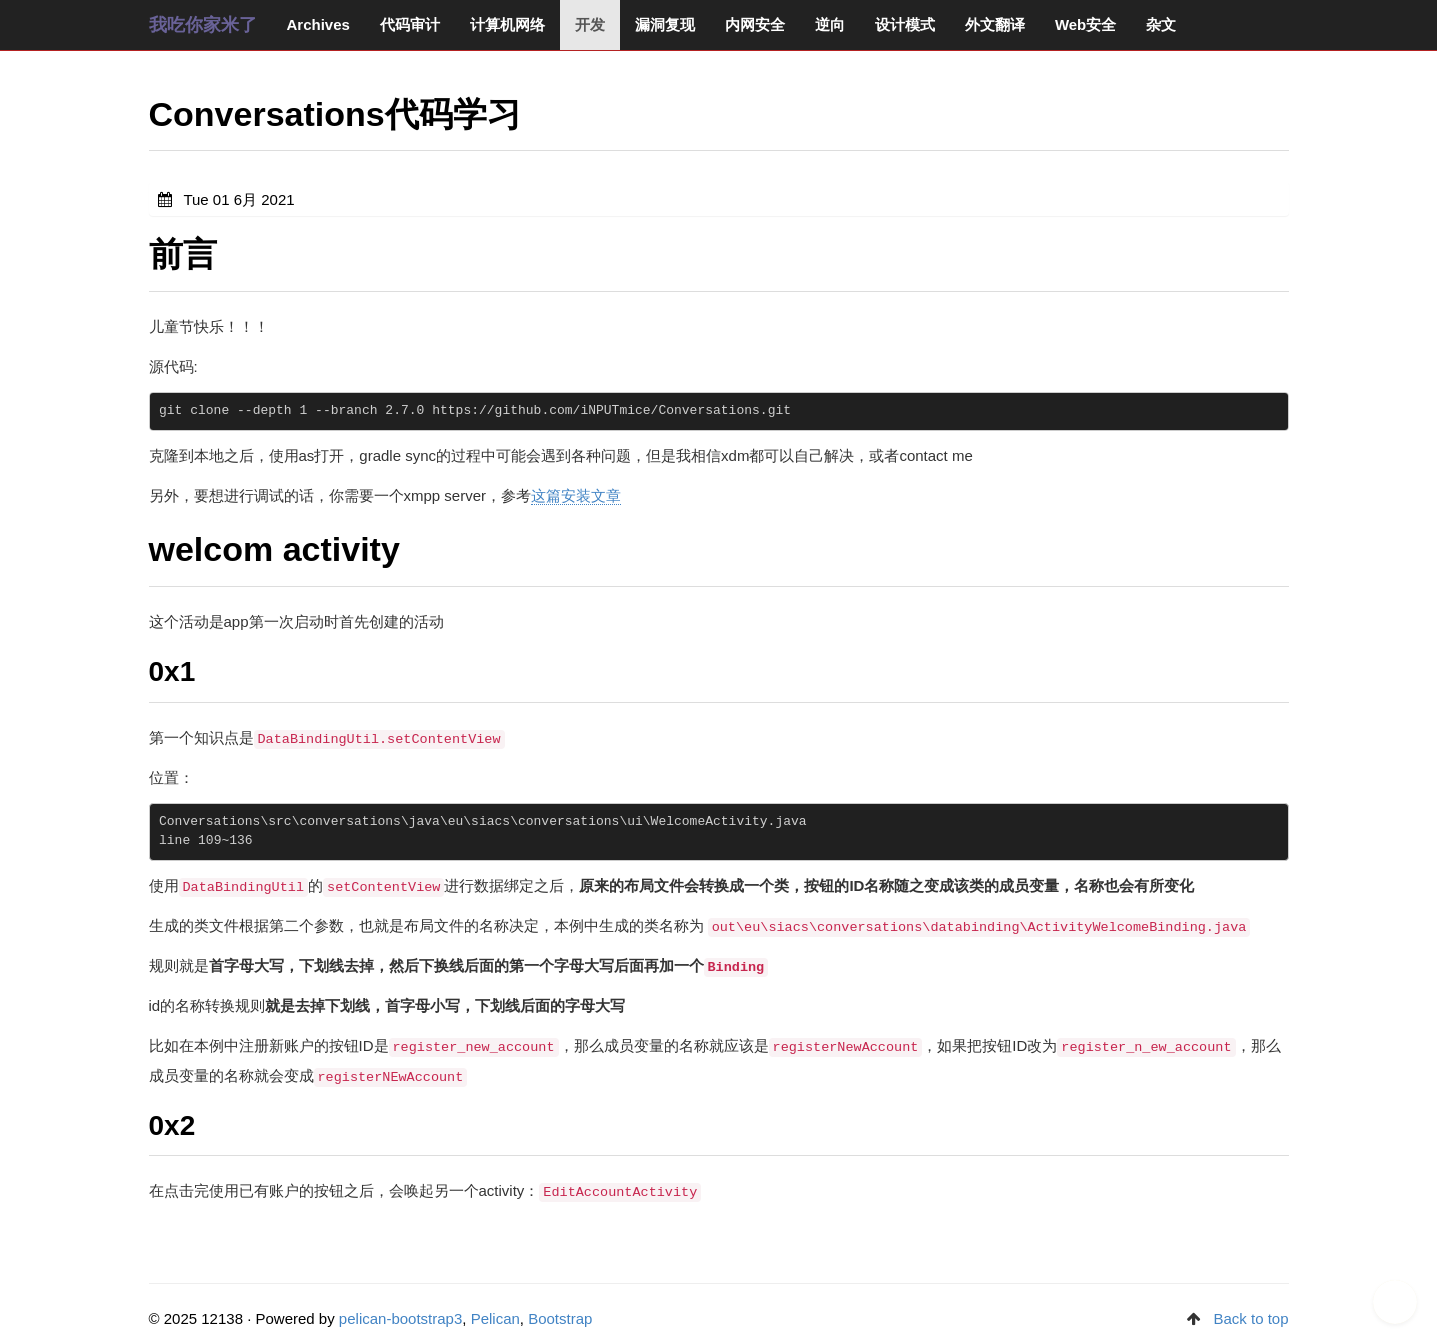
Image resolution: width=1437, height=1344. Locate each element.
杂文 (1161, 24)
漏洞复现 (665, 24)
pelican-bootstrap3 (400, 1318)
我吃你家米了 (203, 25)
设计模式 (905, 24)
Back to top (1250, 1318)
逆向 (830, 24)
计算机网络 (507, 24)
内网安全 (755, 24)
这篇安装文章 (576, 495)
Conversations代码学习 (335, 114)
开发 (590, 24)
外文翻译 (995, 24)
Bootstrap (560, 1318)
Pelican (495, 1318)
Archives (318, 24)
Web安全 (1085, 24)
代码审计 (410, 24)
